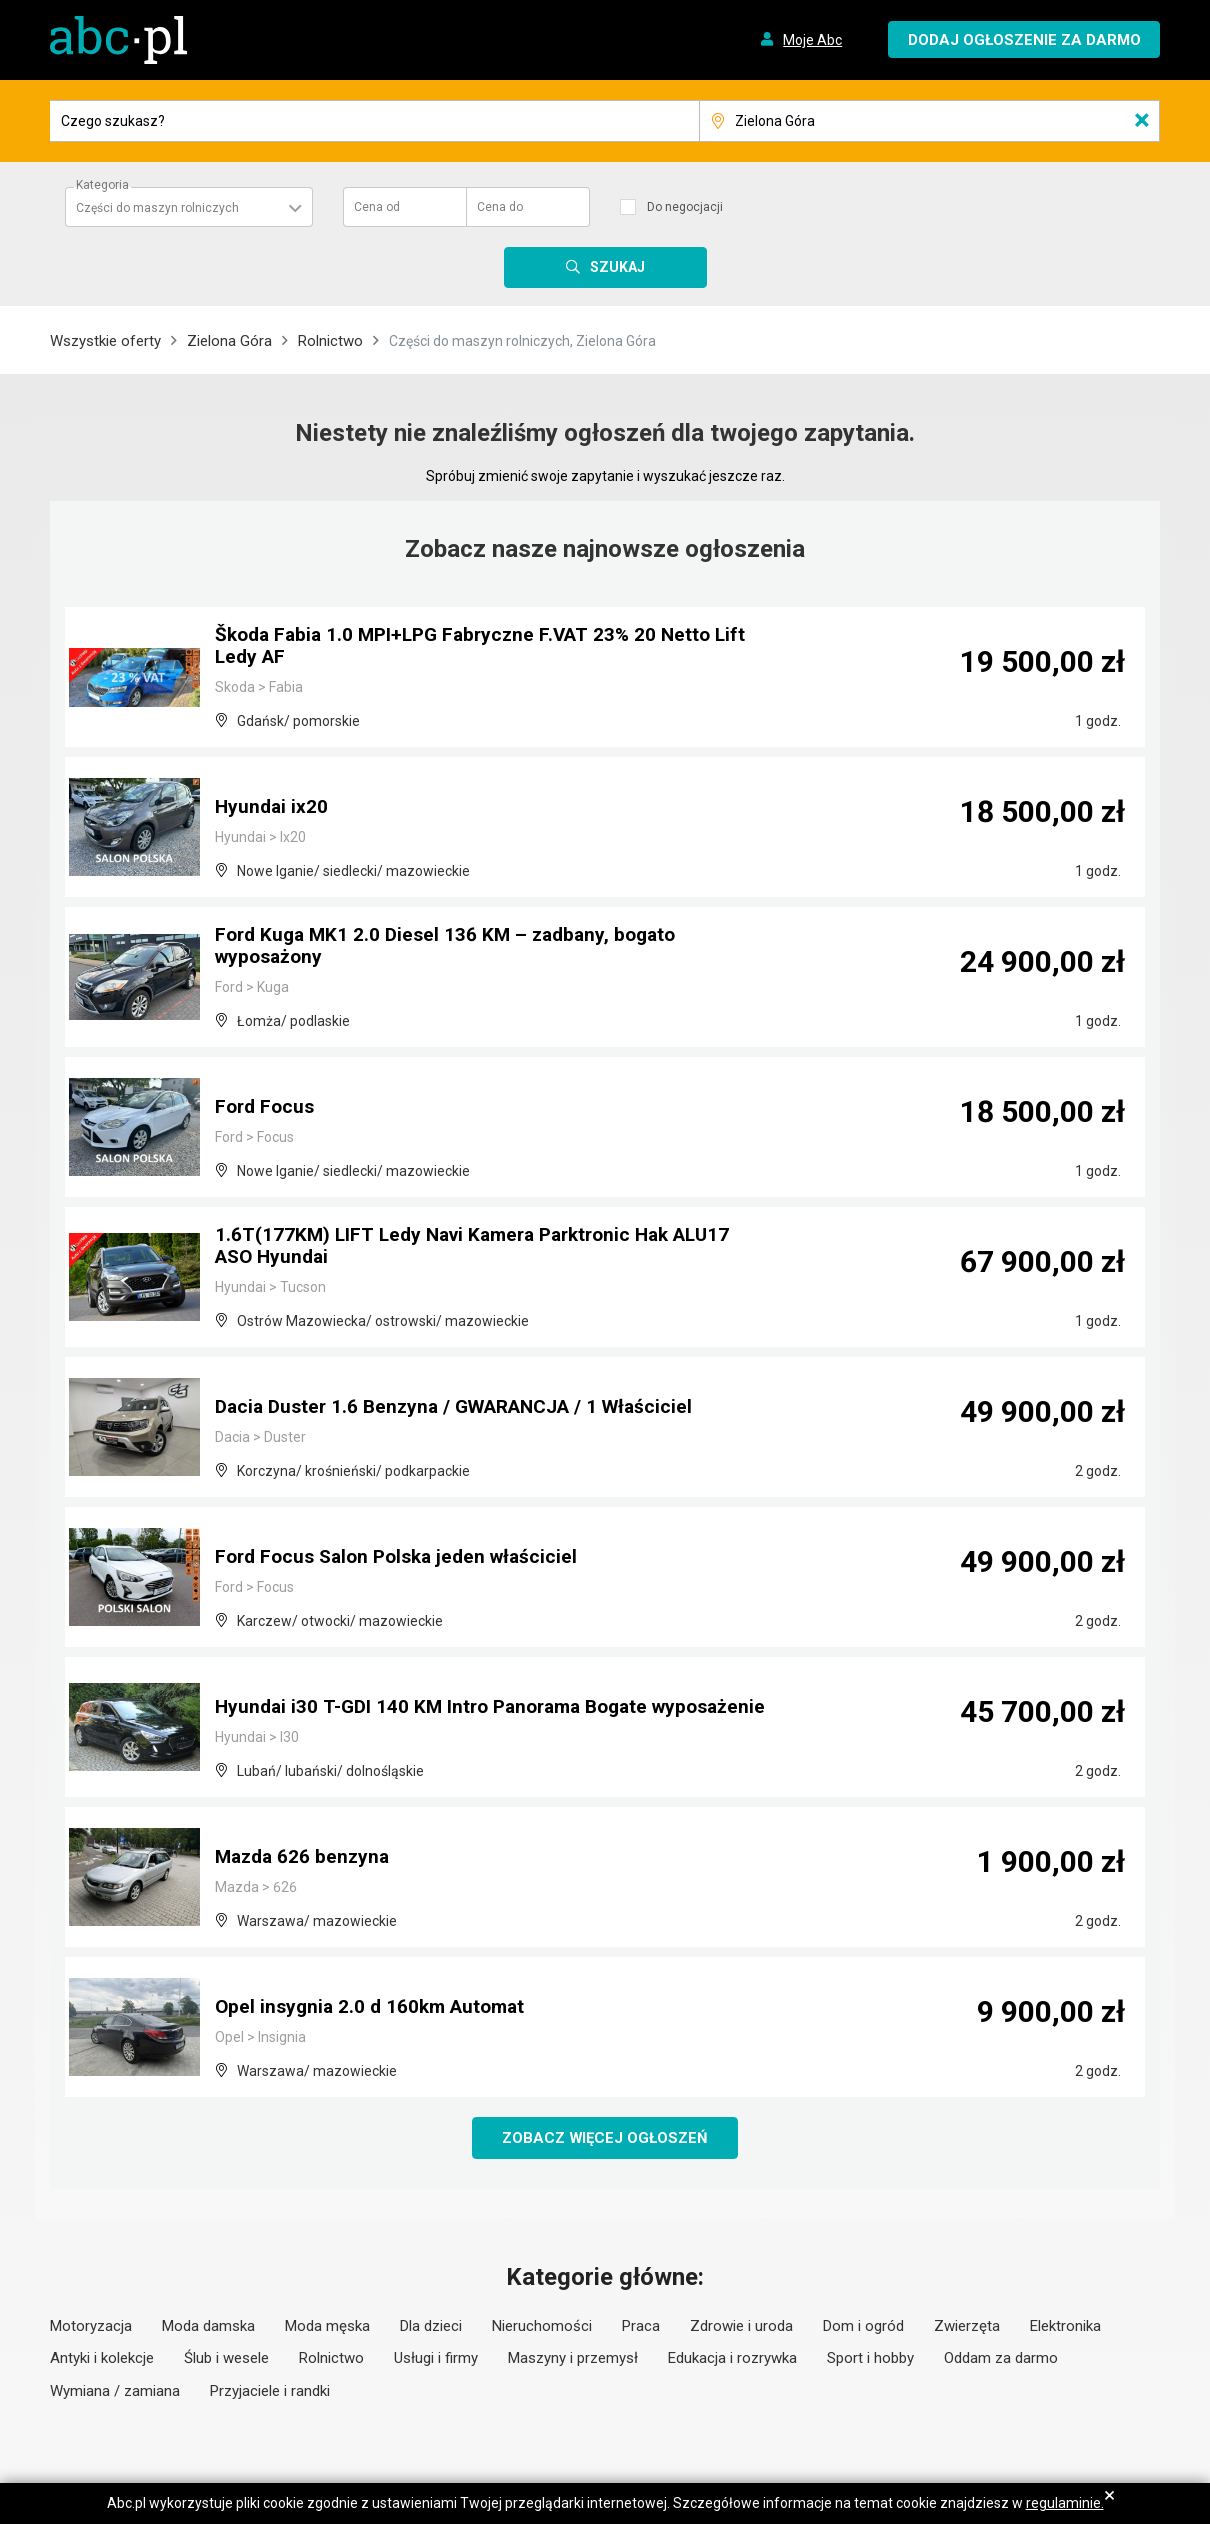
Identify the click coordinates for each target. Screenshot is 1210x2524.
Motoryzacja (91, 2327)
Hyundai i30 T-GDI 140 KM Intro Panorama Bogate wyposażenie (440, 1698)
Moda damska (208, 2327)
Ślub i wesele (226, 2359)
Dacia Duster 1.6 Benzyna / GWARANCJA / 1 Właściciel (466, 1408)
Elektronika (1065, 2327)
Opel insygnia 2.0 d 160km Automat (375, 2008)
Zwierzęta (967, 2327)
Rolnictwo (330, 341)
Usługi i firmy (436, 2359)
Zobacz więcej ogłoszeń (605, 2138)
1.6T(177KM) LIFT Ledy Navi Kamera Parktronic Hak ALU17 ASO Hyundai (484, 1248)
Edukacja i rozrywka (732, 2359)
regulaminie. (1065, 2503)
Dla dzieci (431, 2327)
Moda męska (327, 2327)
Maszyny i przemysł (573, 2359)
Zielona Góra (229, 341)
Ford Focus (267, 1108)
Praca (641, 2327)
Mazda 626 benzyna (305, 1858)
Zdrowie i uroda (741, 2327)
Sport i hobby (870, 2359)
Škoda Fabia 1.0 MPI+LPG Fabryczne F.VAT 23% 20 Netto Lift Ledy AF (489, 648)
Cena (377, 207)
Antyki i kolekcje (102, 2359)
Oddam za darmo (1001, 2359)
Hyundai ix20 (273, 808)
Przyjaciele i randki (270, 2392)
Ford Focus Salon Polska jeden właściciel (404, 1558)
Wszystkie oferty (105, 341)
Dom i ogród (863, 2327)
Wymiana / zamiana (115, 2392)
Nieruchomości (542, 2327)
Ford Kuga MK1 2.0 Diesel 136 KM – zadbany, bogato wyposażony (453, 948)
